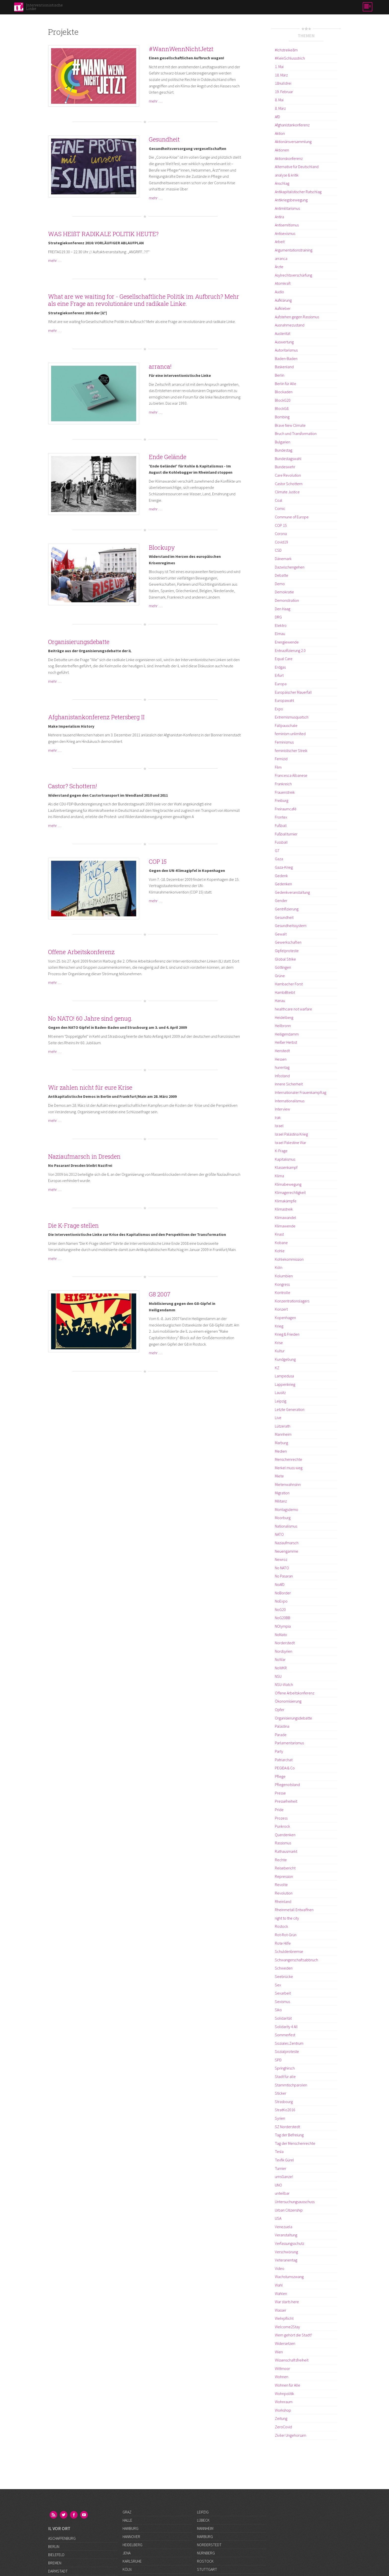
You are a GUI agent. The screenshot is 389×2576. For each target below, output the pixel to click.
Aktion (280, 133)
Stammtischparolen (291, 2084)
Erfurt (279, 675)
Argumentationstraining (293, 250)
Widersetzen (285, 2343)
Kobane (281, 1242)
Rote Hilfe (283, 1943)
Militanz (281, 1501)
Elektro (281, 625)
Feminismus (284, 742)
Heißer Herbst (286, 1042)
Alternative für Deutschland (297, 166)
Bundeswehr (285, 466)
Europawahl (284, 700)
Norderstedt (285, 1642)
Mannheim (283, 1434)
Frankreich (283, 783)
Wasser (280, 2310)
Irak (278, 1117)
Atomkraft (283, 283)
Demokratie (284, 591)
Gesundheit (163, 139)
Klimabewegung (288, 1184)
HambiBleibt (285, 992)
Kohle (280, 1250)
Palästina (282, 1726)
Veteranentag (286, 2259)
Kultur (280, 1350)
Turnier (280, 2168)
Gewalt (281, 933)
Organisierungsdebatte (76, 639)
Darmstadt (58, 2545)
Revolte (281, 1884)
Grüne (280, 975)
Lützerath (282, 1426)
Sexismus (282, 2001)
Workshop (283, 2410)
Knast (279, 1234)
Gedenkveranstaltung (292, 892)
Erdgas (280, 667)
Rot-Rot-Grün (285, 1934)
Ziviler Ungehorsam (290, 2435)
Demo (280, 583)
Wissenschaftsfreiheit (291, 2360)
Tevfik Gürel (284, 2159)
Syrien (280, 2118)
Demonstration (287, 600)
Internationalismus (289, 1100)
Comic (280, 508)
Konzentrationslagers (292, 1300)
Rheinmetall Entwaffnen (294, 1909)
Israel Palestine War (290, 1142)
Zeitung (281, 2418)
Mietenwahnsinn (288, 1484)
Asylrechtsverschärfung (293, 275)
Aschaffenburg (62, 2512)
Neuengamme (286, 1551)
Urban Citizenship (289, 2210)
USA (278, 2218)
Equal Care (283, 658)
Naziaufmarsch (286, 1542)
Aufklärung (283, 300)
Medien (281, 1451)
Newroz (281, 1559)
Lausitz (280, 1392)
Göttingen (283, 967)
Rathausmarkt (286, 1851)
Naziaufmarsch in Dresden (81, 1150)
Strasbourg (284, 2101)
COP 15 (157, 857)
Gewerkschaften (288, 942)
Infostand (282, 1075)
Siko (278, 2009)
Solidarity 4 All (286, 2026)
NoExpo (281, 1601)
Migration (282, 1492)
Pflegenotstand (287, 1784)
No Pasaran (284, 1576)
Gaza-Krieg (284, 867)
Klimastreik (284, 1209)
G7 (277, 850)
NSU (278, 1676)
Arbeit (280, 241)
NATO (279, 1534)
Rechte (281, 1859)
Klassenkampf (286, 1167)
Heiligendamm (287, 1034)
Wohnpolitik (284, 2393)
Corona (281, 533)
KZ (277, 1367)
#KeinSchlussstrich (290, 58)
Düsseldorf (59, 2553)
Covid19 (281, 541)
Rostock (281, 1926)
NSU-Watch (284, 1684)
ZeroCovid (283, 2426)
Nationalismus (286, 1526)
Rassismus (283, 1842)
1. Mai (279, 66)
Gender (281, 900)
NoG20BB (282, 1617)
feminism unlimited (290, 733)
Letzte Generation (289, 1409)
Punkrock (282, 1826)
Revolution (283, 1893)
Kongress (282, 1284)
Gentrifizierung (286, 908)
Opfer (279, 1709)
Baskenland (284, 366)
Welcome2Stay (287, 2326)
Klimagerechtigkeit (290, 1192)
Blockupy (161, 545)
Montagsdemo (286, 1509)
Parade (281, 1734)
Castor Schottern (288, 483)
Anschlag (282, 183)
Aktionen (282, 149)
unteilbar (282, 2193)
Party (279, 1751)
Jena (126, 2552)
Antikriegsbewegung (291, 199)
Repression (284, 1876)
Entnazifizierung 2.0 (290, 650)
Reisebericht (285, 1867)
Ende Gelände (166, 454)
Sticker (280, 2093)
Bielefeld (56, 2529)
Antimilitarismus (287, 208)
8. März (280, 108)
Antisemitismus (287, 224)
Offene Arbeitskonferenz (79, 947)
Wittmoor (282, 2368)
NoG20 (280, 1609)
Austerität (282, 333)
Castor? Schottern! (71, 782)
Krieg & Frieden (287, 1334)
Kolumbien (284, 1275)
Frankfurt (57, 2562)
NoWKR (281, 1667)
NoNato (281, 1634)
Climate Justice (287, 491)
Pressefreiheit (286, 1801)
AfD (277, 116)
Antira (279, 216)
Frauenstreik (285, 792)
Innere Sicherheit (289, 1083)
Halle (127, 2520)
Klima (279, 1175)
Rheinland (283, 1901)
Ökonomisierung (288, 1701)
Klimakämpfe (285, 1200)
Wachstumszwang (289, 2276)
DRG (278, 616)
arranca (281, 258)
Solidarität (283, 2018)
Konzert (281, 1309)
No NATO (282, 1567)
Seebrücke (284, 1976)
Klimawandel (285, 1217)
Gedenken (283, 883)
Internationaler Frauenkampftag (300, 1092)
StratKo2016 (285, 2109)
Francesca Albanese (291, 775)
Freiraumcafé (285, 808)
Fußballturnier (286, 833)
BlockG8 (282, 408)
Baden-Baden (286, 358)
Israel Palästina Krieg (291, 1134)
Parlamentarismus (289, 1742)
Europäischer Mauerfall (293, 692)
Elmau (280, 633)
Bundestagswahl (288, 458)
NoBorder (283, 1592)
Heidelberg (284, 1017)
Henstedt (282, 1050)
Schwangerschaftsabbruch (296, 1959)
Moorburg (283, 1517)
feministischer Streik (291, 750)
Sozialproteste (287, 2051)
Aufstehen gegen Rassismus (297, 316)
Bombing (282, 416)
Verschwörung (286, 2251)
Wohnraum (283, 2401)
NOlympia (283, 1626)
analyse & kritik (286, 175)
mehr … (155, 100)
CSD (278, 550)
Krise (279, 1342)
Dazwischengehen (289, 567)
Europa (281, 683)
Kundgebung (285, 1359)
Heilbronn (283, 1025)
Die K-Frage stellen (72, 1219)
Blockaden (283, 391)
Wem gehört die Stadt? (293, 2334)
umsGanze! (284, 2176)
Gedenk (281, 875)
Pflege (280, 1776)
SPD (278, 2059)
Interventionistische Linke (44, 7)
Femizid (281, 758)
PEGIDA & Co (285, 1767)
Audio (279, 291)
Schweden (283, 1968)
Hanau (280, 1000)
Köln (278, 1267)
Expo (279, 708)
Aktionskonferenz (289, 158)
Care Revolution (288, 475)
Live (278, 1417)
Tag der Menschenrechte (295, 2143)
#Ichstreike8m (286, 49)
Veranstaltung (286, 2234)
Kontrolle (282, 1292)
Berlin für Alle (285, 383)
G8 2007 (159, 1287)
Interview (282, 1109)
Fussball (281, 842)
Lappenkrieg (285, 1384)
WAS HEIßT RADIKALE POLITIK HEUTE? (100, 233)
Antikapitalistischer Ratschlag (298, 191)
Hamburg (130, 2528)
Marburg (281, 1442)
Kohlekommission (289, 1259)
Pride (279, 1809)
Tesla (279, 2151)
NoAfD (280, 1584)
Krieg (279, 1326)
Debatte (281, 575)
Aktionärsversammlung (293, 141)
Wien (279, 2351)
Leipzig (280, 1400)
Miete (279, 1475)
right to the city (287, 1918)
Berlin (279, 375)
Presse (280, 1792)
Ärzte (279, 266)
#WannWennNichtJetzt (179, 48)
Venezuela (283, 2226)
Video (279, 2268)
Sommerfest (285, 2034)
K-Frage (281, 1150)
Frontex (281, 817)
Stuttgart (207, 2569)
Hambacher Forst (289, 983)
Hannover (131, 2536)
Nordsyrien (283, 1651)
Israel (279, 1125)
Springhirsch (285, 2068)
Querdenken (285, 1834)
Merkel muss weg (288, 1467)
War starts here (287, 2301)
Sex (278, 1984)
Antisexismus (285, 233)
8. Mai (279, 99)
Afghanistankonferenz (292, 124)
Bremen (54, 2537)
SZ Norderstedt (287, 2126)
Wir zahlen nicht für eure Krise (87, 1082)
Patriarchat (283, 1759)
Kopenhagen (285, 1317)
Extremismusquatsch (291, 717)
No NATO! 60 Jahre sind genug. (87, 1013)
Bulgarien (282, 441)
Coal (278, 500)
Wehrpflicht (284, 2318)
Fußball (281, 825)
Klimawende (285, 1225)
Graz (127, 2511)
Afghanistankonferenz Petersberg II (93, 713)
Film (278, 767)
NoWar (280, 1659)
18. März (281, 74)
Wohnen (281, 2376)
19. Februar (284, 91)
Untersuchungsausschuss (295, 2201)
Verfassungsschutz (289, 2243)
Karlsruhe (132, 2561)
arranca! (159, 364)
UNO (278, 2184)
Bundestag (283, 450)
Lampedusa (284, 1375)
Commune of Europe (292, 516)
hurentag (282, 1067)
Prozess (281, 1818)
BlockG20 (283, 400)
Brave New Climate (290, 425)
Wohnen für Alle (287, 2385)
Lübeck (203, 2520)
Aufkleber (283, 308)
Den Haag (282, 608)
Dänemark (283, 558)
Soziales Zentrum (289, 2043)
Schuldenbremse (289, 1951)
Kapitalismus (285, 1159)
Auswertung (284, 341)
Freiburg (281, 800)
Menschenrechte (288, 1459)
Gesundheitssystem (290, 925)
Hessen (281, 1059)
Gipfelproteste (287, 950)
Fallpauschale (286, 725)
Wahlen (281, 2293)
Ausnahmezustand (289, 324)
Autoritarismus (286, 350)
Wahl (279, 2285)
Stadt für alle (285, 2076)
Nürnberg (206, 2552)
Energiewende (287, 642)
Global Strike (285, 959)
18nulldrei (283, 83)
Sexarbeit (283, 1993)
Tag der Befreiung (289, 2134)
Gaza (279, 858)
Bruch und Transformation (296, 433)
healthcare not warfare (293, 1008)
